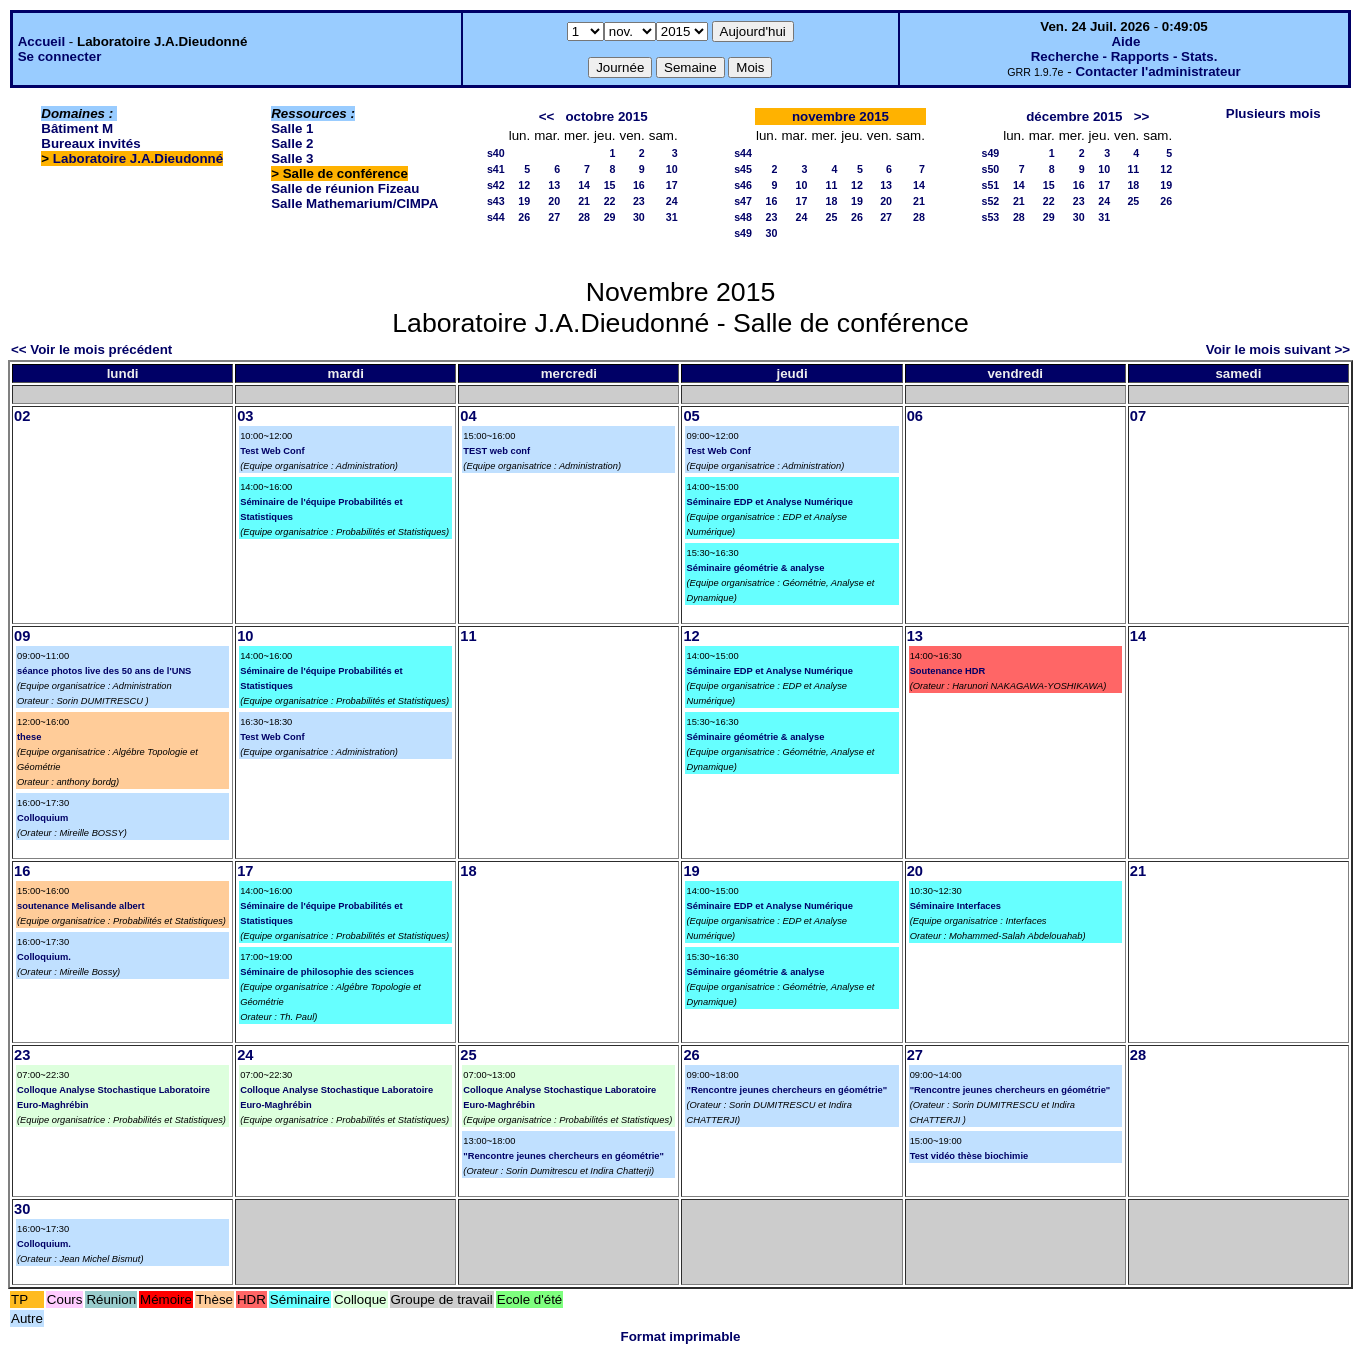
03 (245, 416)
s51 (990, 185)
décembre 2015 (1074, 116)
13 (554, 185)
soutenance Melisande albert (81, 906)
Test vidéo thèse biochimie (969, 1156)
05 (691, 416)
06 (915, 416)
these (29, 737)
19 (524, 201)
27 (554, 217)
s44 (496, 217)
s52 (990, 201)
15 (610, 185)
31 (672, 217)
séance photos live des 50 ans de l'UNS (104, 671)
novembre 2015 (840, 116)
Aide (1125, 41)
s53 (990, 217)
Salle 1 (292, 128)
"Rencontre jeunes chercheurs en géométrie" (563, 1156)
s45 (743, 169)
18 (831, 201)
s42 (496, 185)
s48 (743, 217)
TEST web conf (496, 451)
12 (524, 185)
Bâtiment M (77, 128)
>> (1142, 116)
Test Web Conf (272, 451)
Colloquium (42, 818)
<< (547, 116)
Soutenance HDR (948, 671)
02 (22, 416)
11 (831, 185)
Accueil (41, 41)
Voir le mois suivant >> (1278, 349)
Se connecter (60, 56)
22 (610, 201)
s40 (496, 153)
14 (584, 185)
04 (468, 416)
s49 (743, 233)
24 (672, 201)
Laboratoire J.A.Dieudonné (138, 158)
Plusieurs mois (1273, 113)
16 (639, 185)
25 (831, 217)
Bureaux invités (90, 143)
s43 (496, 201)
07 (1138, 416)
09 (22, 636)
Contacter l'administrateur (1157, 71)
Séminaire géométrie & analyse (755, 568)
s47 (743, 201)
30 (639, 217)
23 (639, 201)
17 (672, 185)
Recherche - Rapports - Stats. (1124, 56)
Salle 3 (292, 158)
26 (524, 217)
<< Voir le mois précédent (91, 349)
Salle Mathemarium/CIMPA (354, 203)
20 (554, 201)
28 (584, 217)
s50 (990, 169)
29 (610, 217)
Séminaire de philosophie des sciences (327, 972)
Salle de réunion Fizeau (345, 188)
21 (584, 201)
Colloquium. (44, 957)
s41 (496, 169)
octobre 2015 (606, 116)
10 (672, 169)
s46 (743, 185)
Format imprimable (681, 1336)
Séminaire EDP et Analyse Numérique (769, 502)
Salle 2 (292, 143)
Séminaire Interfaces (955, 906)
